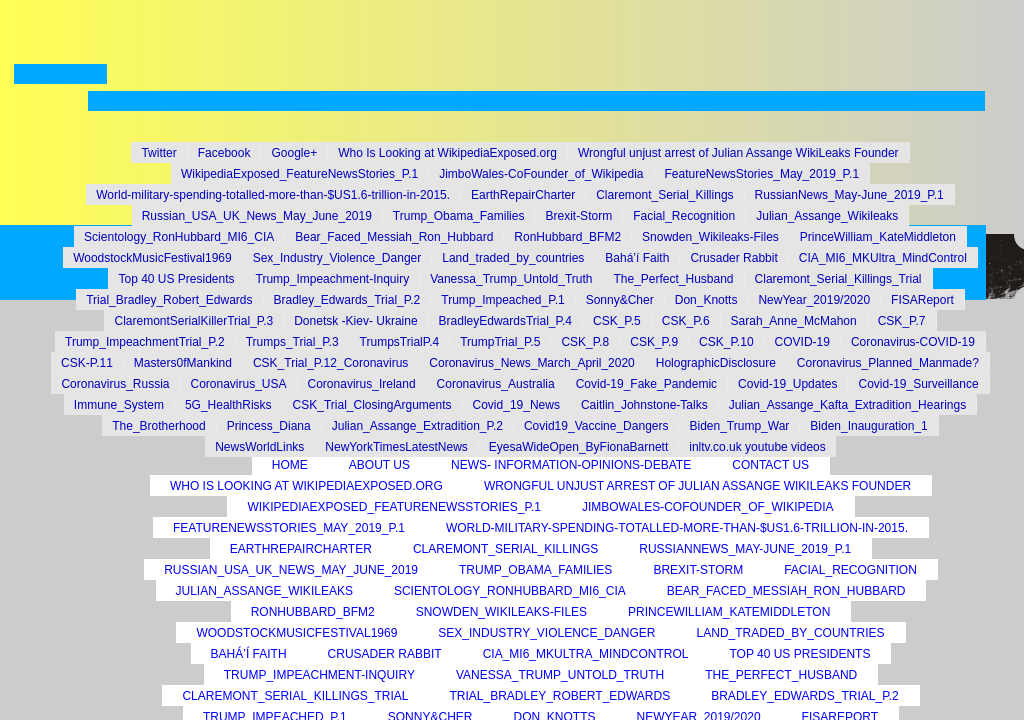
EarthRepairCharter (523, 195)
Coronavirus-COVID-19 (913, 342)
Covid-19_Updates (787, 384)
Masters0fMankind (183, 363)
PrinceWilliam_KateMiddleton (878, 237)
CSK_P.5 (617, 321)
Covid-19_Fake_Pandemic (646, 384)
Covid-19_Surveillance (918, 384)
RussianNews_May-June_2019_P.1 (849, 195)
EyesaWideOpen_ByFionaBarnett (578, 447)
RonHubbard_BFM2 (567, 237)
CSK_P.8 (585, 342)
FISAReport (922, 300)
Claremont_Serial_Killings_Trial (838, 279)
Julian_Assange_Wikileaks (827, 216)
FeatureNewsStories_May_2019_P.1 (762, 174)
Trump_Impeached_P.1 (502, 300)
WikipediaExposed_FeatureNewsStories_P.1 (299, 174)
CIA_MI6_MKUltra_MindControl (883, 258)
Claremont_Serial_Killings (664, 195)
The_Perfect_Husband (673, 279)
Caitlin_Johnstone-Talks (644, 405)
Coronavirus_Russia (115, 384)
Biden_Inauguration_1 (868, 426)
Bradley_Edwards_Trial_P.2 (347, 300)
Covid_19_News (516, 405)
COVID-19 (802, 342)
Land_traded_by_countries (513, 258)
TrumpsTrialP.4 (400, 342)
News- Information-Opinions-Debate (571, 465)
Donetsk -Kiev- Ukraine (355, 321)
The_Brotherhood (158, 426)
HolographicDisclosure (716, 363)
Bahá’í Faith (637, 258)
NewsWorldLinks (259, 447)
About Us (379, 465)
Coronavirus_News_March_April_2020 (531, 363)
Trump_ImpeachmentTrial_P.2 (145, 342)
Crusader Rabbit (733, 258)
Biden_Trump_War (739, 426)
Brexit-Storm (578, 216)
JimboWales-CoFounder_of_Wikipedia (541, 174)
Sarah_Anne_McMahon (794, 321)
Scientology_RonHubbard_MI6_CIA (179, 237)
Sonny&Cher (620, 300)
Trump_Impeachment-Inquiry (333, 279)
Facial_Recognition (684, 216)
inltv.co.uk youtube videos (757, 447)
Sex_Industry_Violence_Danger (337, 258)
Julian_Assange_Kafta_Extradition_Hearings (848, 405)
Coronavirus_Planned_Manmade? (888, 363)
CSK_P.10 (726, 342)
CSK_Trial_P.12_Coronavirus (330, 363)
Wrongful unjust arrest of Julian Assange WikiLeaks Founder (738, 153)
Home (290, 465)
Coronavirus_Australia (496, 384)
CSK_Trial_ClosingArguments (372, 405)
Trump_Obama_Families (459, 216)
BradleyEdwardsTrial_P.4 (505, 321)
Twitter (158, 153)
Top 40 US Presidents (176, 279)
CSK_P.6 (686, 321)
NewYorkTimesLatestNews (396, 447)
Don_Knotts (706, 300)
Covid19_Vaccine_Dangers (596, 426)
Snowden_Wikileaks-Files (710, 237)
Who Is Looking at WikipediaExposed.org (447, 153)
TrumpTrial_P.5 (500, 342)
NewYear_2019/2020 (814, 300)
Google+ (294, 153)
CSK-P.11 (87, 363)
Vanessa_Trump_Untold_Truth (511, 279)
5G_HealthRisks (228, 405)
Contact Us (770, 465)
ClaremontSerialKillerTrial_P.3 (193, 321)
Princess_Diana (269, 426)
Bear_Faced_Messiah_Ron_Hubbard (394, 237)
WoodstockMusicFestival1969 (152, 258)
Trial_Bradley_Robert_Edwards (169, 300)
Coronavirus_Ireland (362, 384)
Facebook (224, 153)
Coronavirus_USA (238, 384)
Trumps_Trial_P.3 (292, 342)
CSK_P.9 (654, 342)
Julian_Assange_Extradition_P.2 (417, 426)
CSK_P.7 (902, 321)
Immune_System (119, 405)
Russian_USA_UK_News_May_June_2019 (257, 216)
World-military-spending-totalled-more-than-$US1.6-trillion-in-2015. (273, 195)
